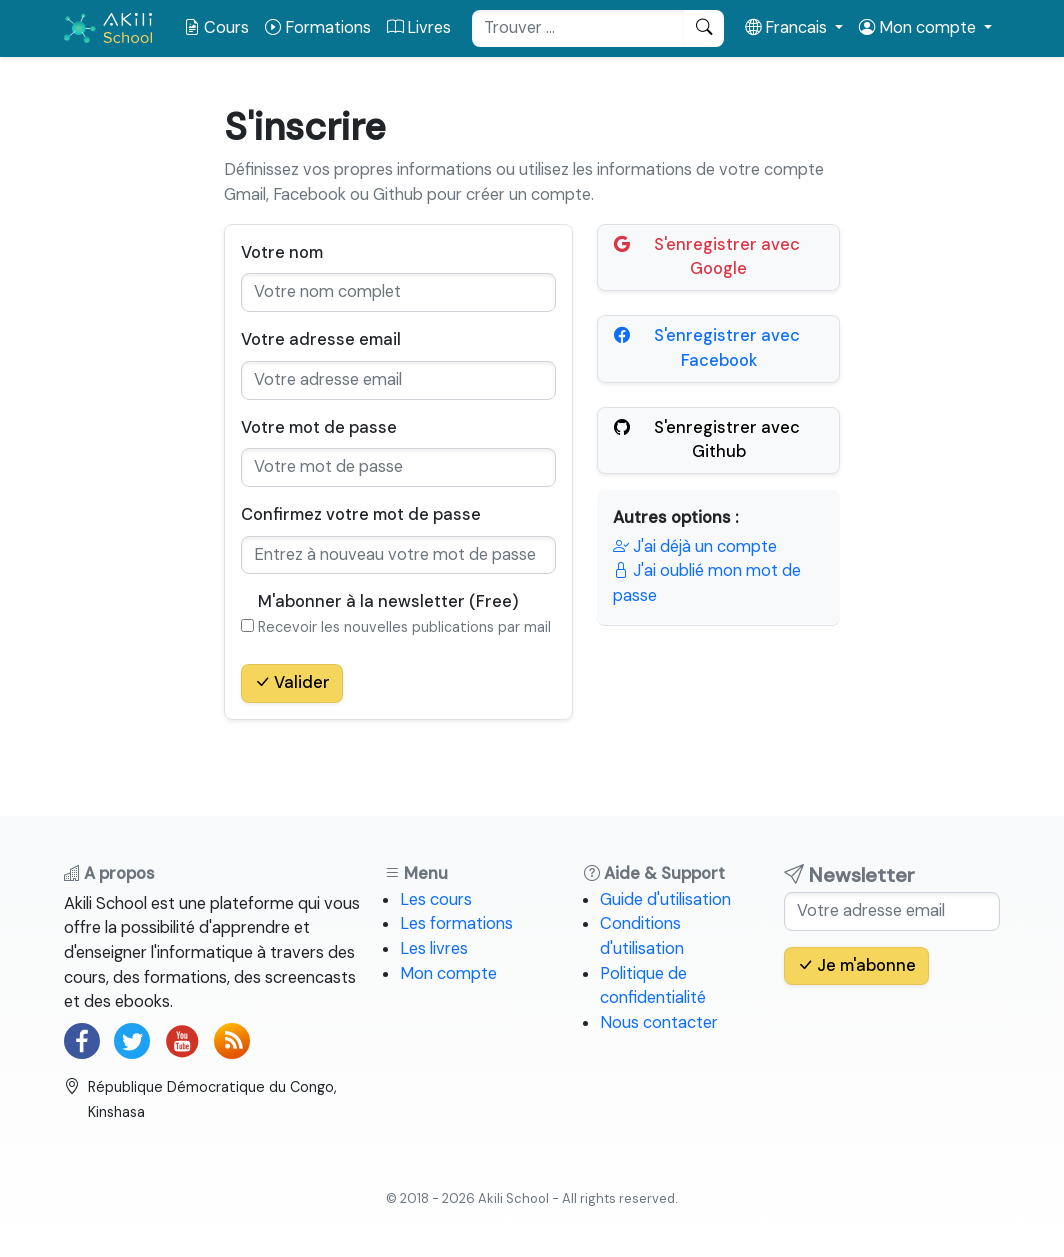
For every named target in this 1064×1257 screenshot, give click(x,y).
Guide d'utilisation (665, 899)
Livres (419, 27)
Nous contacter (659, 1022)
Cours (216, 27)
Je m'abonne (856, 965)
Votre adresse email (321, 339)
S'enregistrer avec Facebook (706, 347)
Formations (318, 27)
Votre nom (282, 252)
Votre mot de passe (319, 427)
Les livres (434, 948)
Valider (292, 682)
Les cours (436, 899)
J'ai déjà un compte (695, 546)
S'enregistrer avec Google (706, 256)
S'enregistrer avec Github (706, 439)
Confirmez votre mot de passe (361, 514)
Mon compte (448, 973)
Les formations (456, 923)
